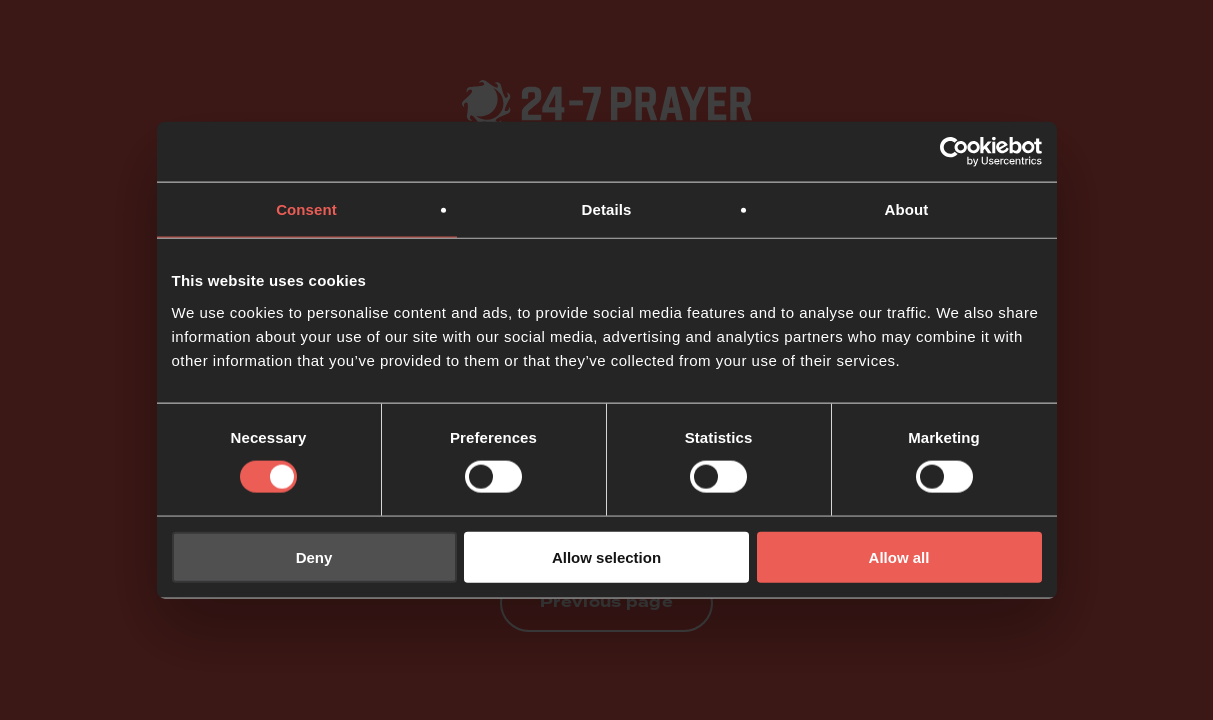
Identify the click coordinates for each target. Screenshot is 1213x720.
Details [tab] (607, 209)
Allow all (899, 556)
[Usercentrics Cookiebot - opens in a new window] (954, 152)
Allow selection (606, 556)
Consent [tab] (306, 209)
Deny (314, 556)
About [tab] (907, 209)
